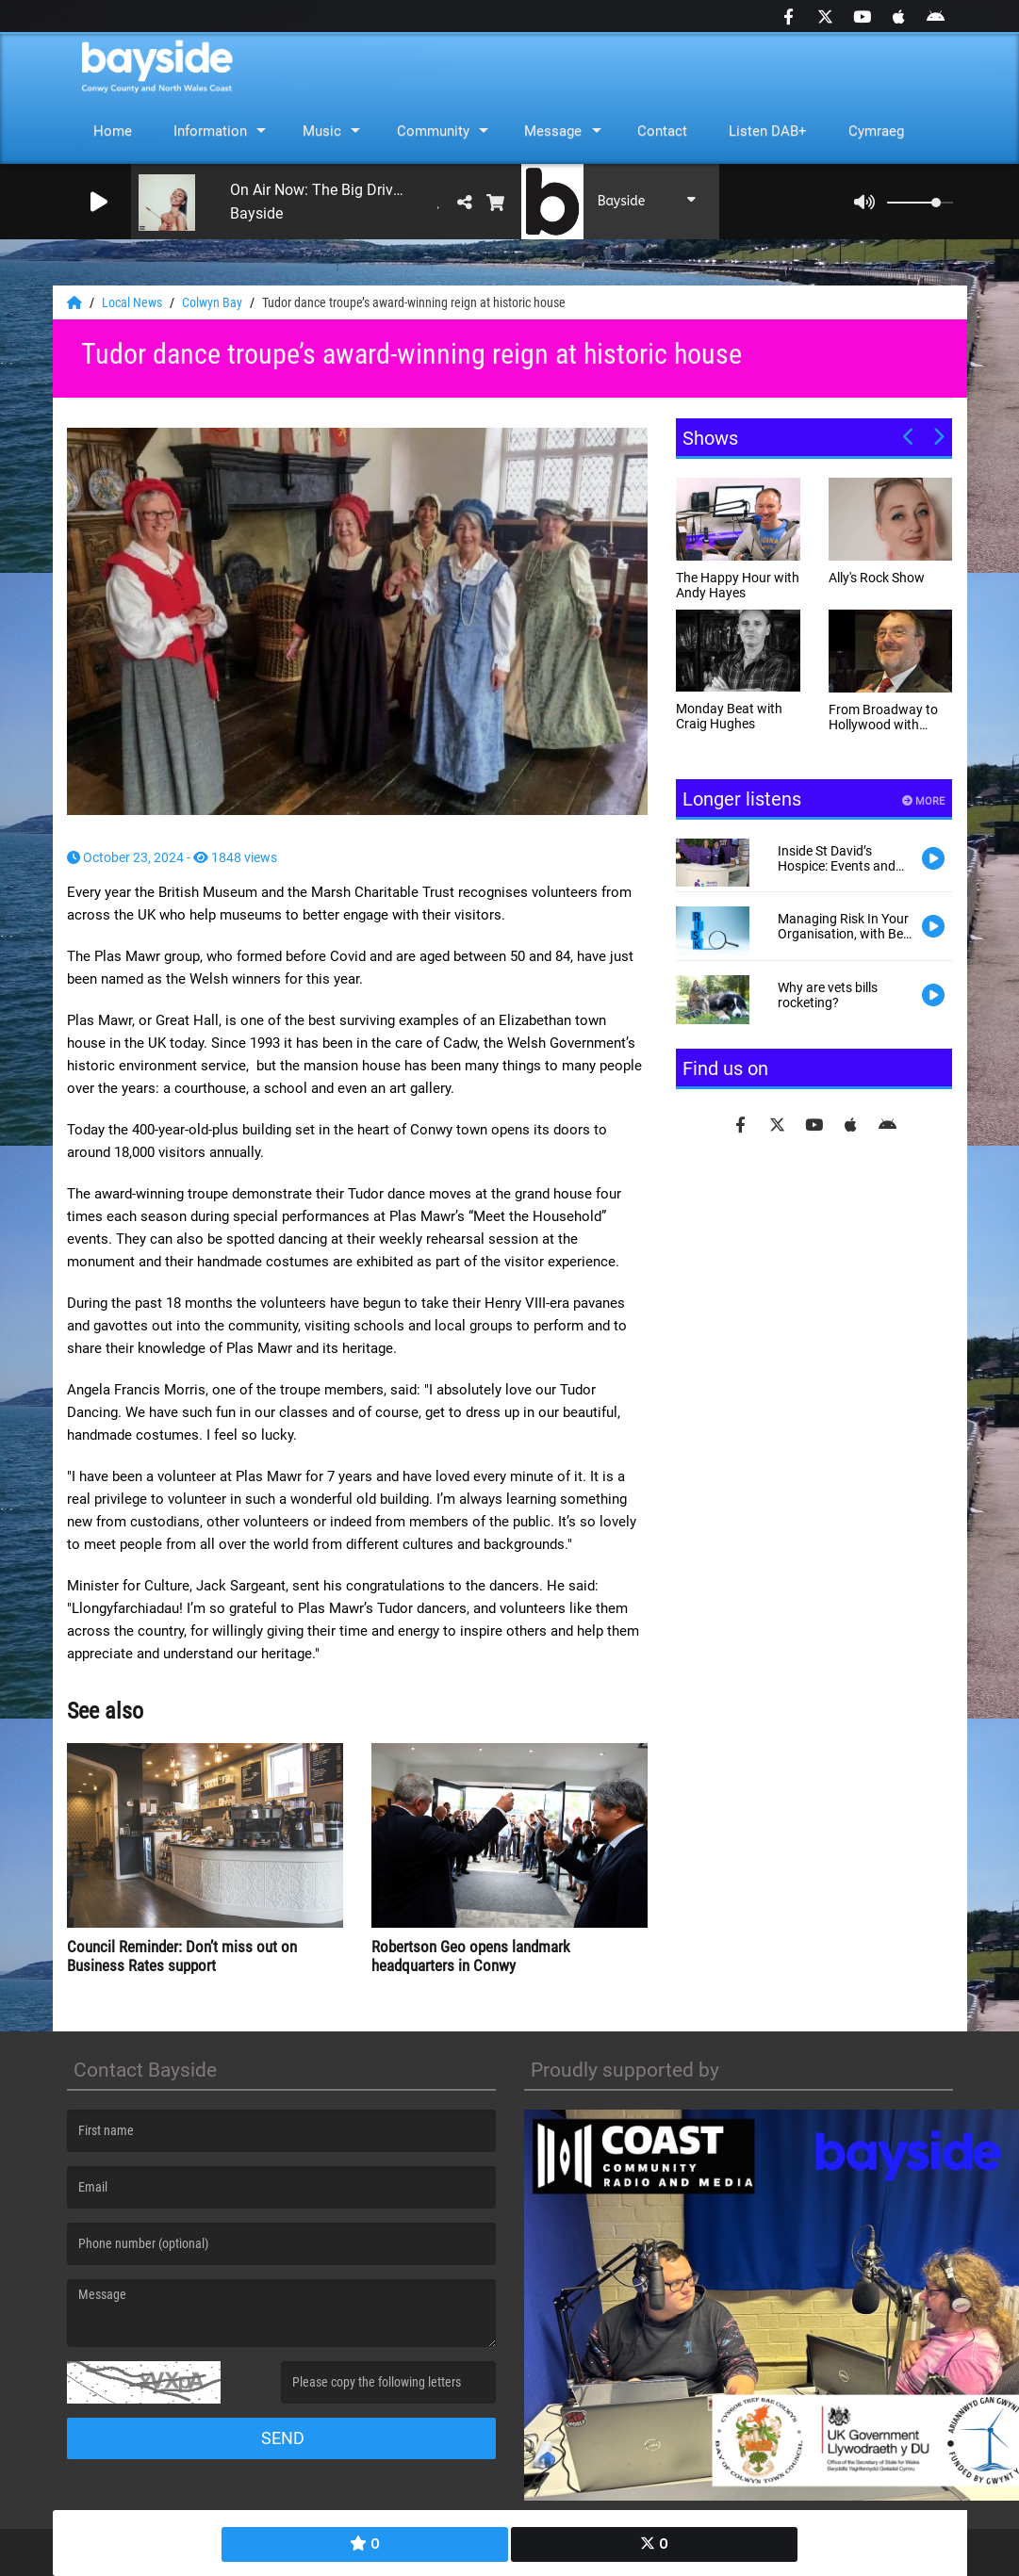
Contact (662, 130)
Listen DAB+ (768, 130)
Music (322, 130)
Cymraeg (876, 130)
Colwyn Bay (213, 302)
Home (112, 130)
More (923, 801)
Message (553, 130)
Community (433, 130)
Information (210, 130)
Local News (133, 302)
